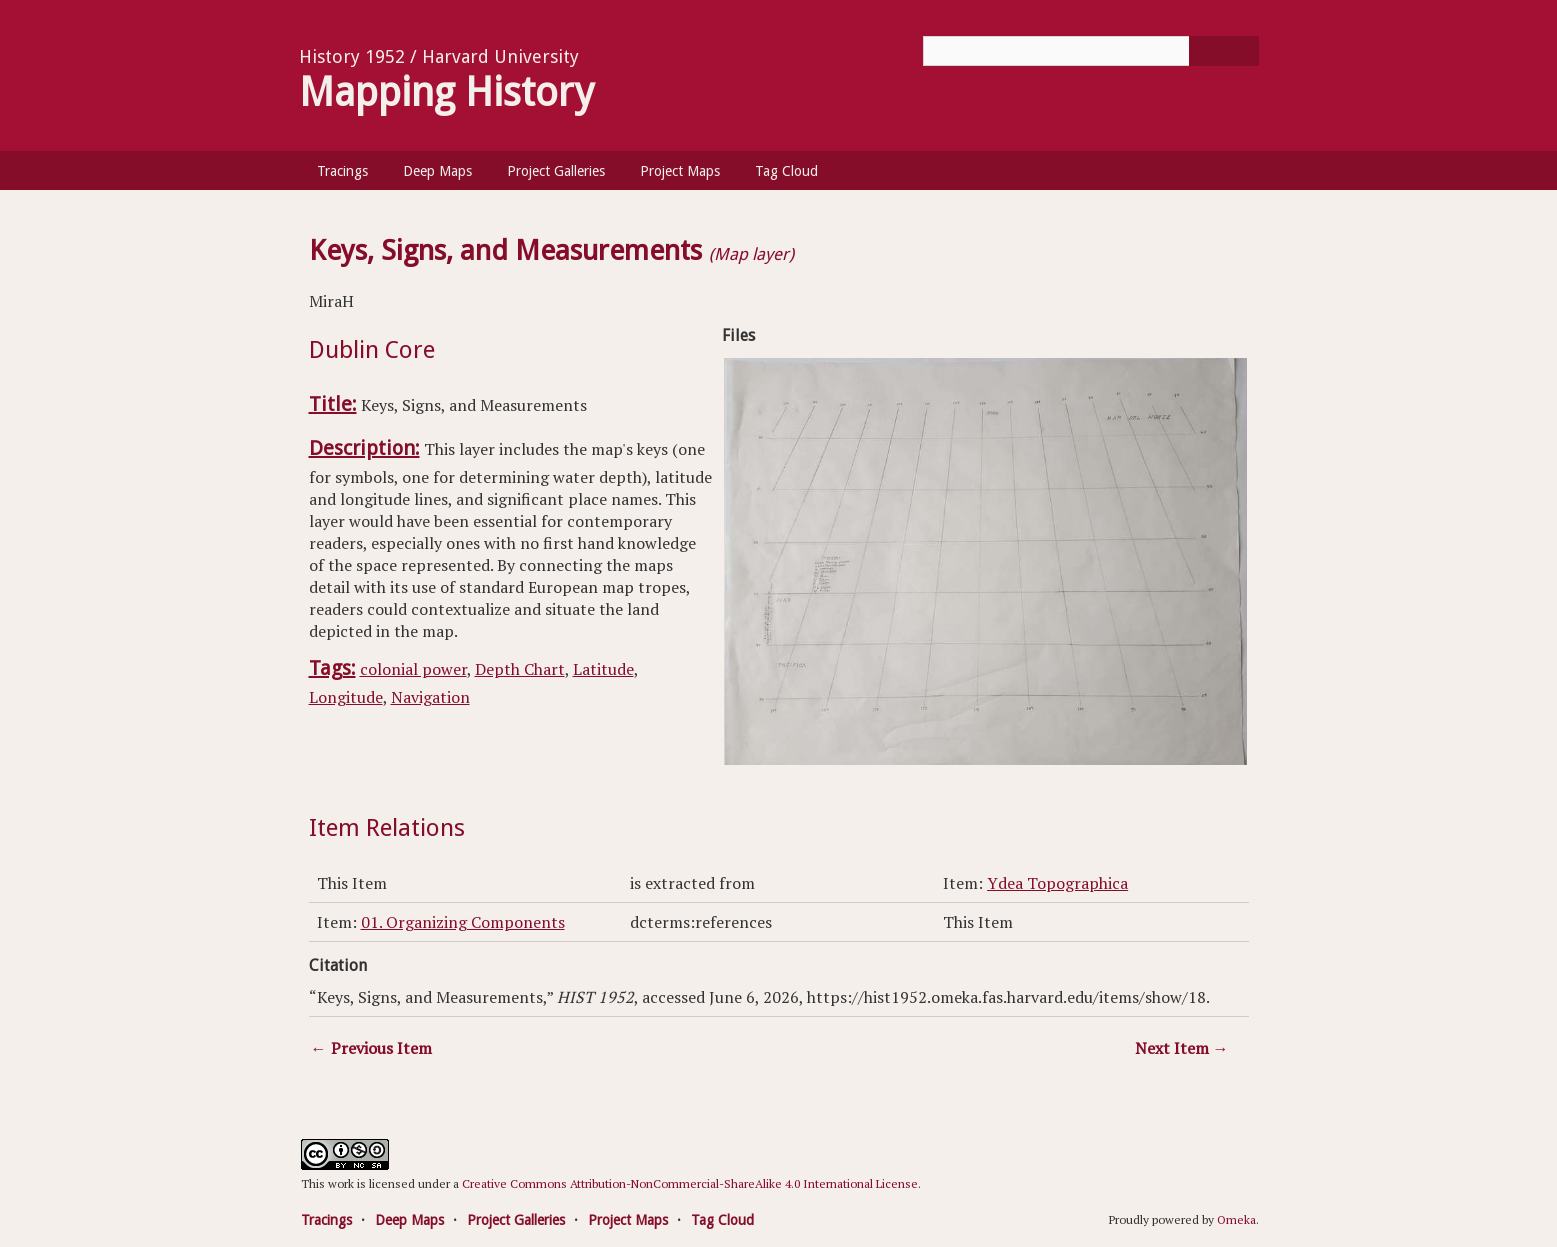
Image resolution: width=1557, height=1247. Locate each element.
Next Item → (1182, 1048)
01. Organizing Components (463, 922)
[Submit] (1224, 51)
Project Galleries (556, 171)
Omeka (1236, 1219)
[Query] (1091, 51)
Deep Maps (437, 171)
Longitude (346, 697)
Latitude (603, 669)
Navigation (430, 697)
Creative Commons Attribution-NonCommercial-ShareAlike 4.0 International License (690, 1183)
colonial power (413, 669)
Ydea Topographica (1057, 883)
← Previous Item (371, 1048)
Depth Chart (520, 669)
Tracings (342, 171)
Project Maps (680, 171)
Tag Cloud (786, 171)
